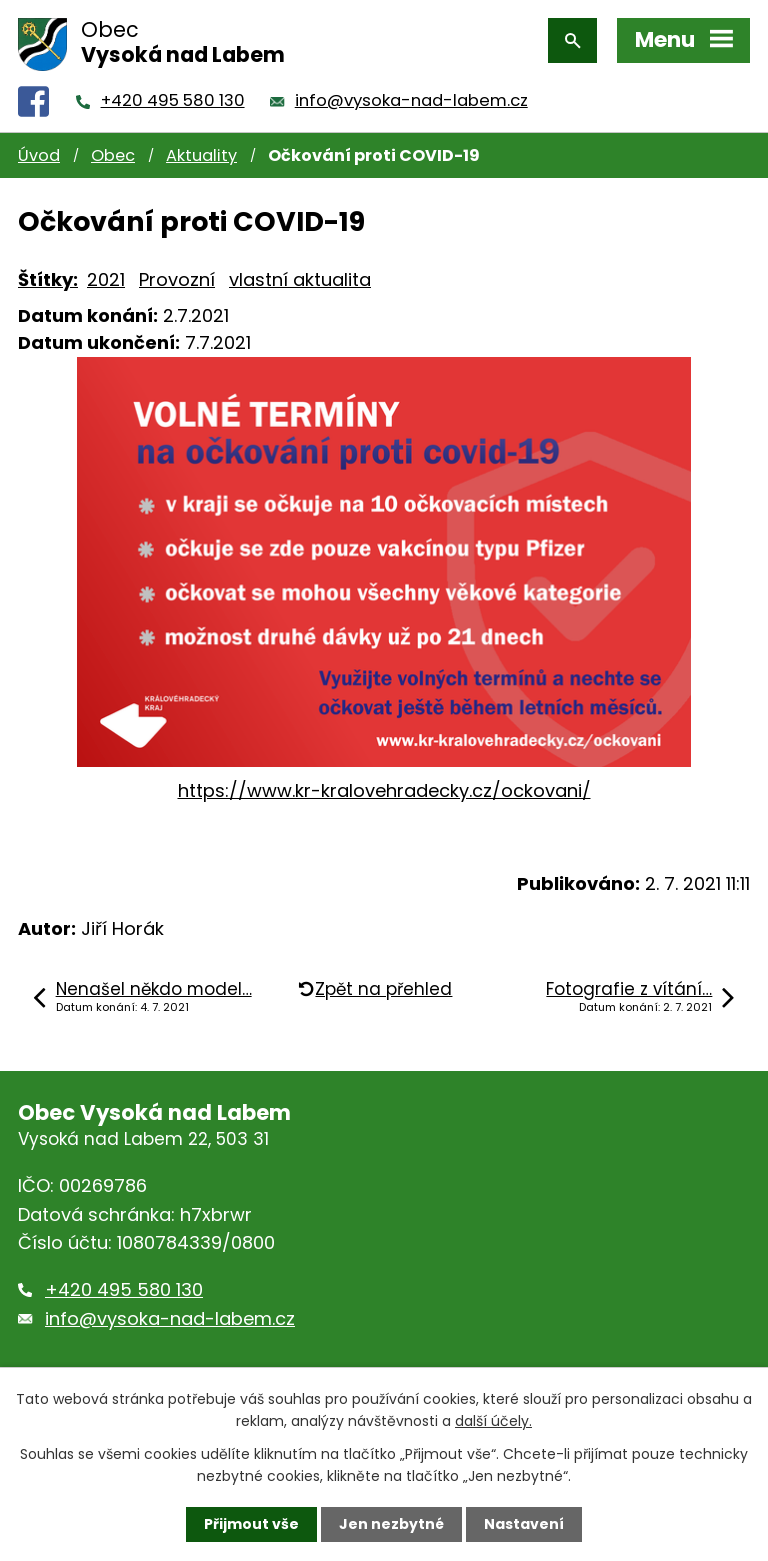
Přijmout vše (251, 1524)
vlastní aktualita (300, 279)
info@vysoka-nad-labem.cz (411, 100)
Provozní (177, 279)
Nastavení (524, 1524)
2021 (106, 279)
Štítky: (48, 279)
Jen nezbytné (391, 1524)
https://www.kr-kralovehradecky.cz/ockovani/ (384, 790)
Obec (113, 155)
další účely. (493, 1421)
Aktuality (201, 155)
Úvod (39, 155)
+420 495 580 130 (173, 100)
